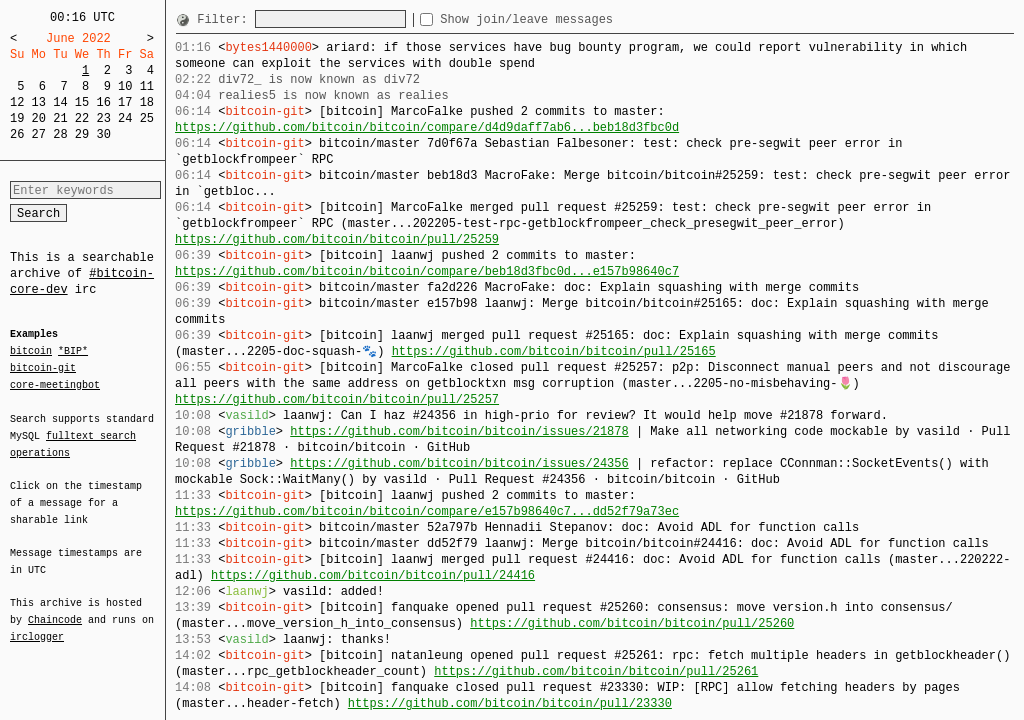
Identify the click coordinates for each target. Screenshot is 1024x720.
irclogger (37, 624)
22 (82, 118)
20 (39, 118)
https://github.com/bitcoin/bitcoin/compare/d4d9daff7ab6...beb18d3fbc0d (427, 127)
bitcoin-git (43, 368)
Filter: (226, 19)
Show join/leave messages (562, 19)
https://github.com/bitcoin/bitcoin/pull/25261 (596, 671)
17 (125, 102)
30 (103, 134)
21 (60, 118)
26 (17, 134)
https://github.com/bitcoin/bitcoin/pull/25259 (337, 239)
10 (125, 86)
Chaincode (55, 608)
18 (147, 102)
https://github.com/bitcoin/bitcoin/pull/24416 (373, 575)
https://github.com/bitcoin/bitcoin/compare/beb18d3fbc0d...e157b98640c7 (427, 271)
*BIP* (73, 352)
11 (147, 86)
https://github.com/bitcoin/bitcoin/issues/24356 (459, 463)
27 (39, 134)
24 (125, 118)
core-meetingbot (55, 384)
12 (17, 102)
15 (82, 102)
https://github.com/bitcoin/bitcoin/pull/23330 (510, 703)
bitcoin (31, 352)
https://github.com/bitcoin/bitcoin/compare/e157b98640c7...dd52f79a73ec (427, 511)
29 (82, 134)
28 (60, 134)
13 (39, 102)
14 (60, 102)
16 (103, 102)
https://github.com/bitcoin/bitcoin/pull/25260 (632, 623)
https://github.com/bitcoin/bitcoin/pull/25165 (554, 351)
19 (17, 118)
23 (103, 118)
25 (147, 118)
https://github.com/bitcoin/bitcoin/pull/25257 (337, 399)
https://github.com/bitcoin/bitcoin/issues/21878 (459, 431)
